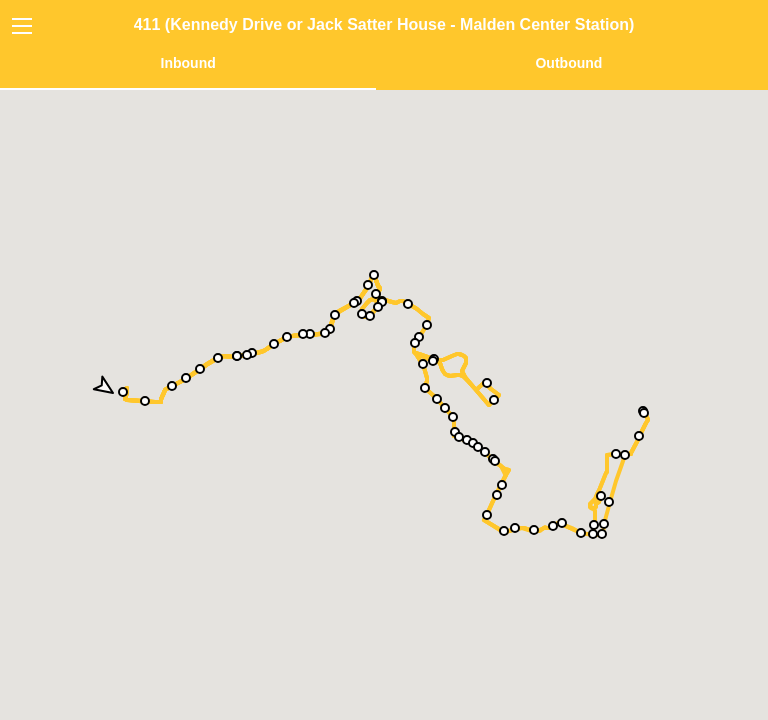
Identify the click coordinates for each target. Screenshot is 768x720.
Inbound (188, 63)
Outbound (568, 63)
